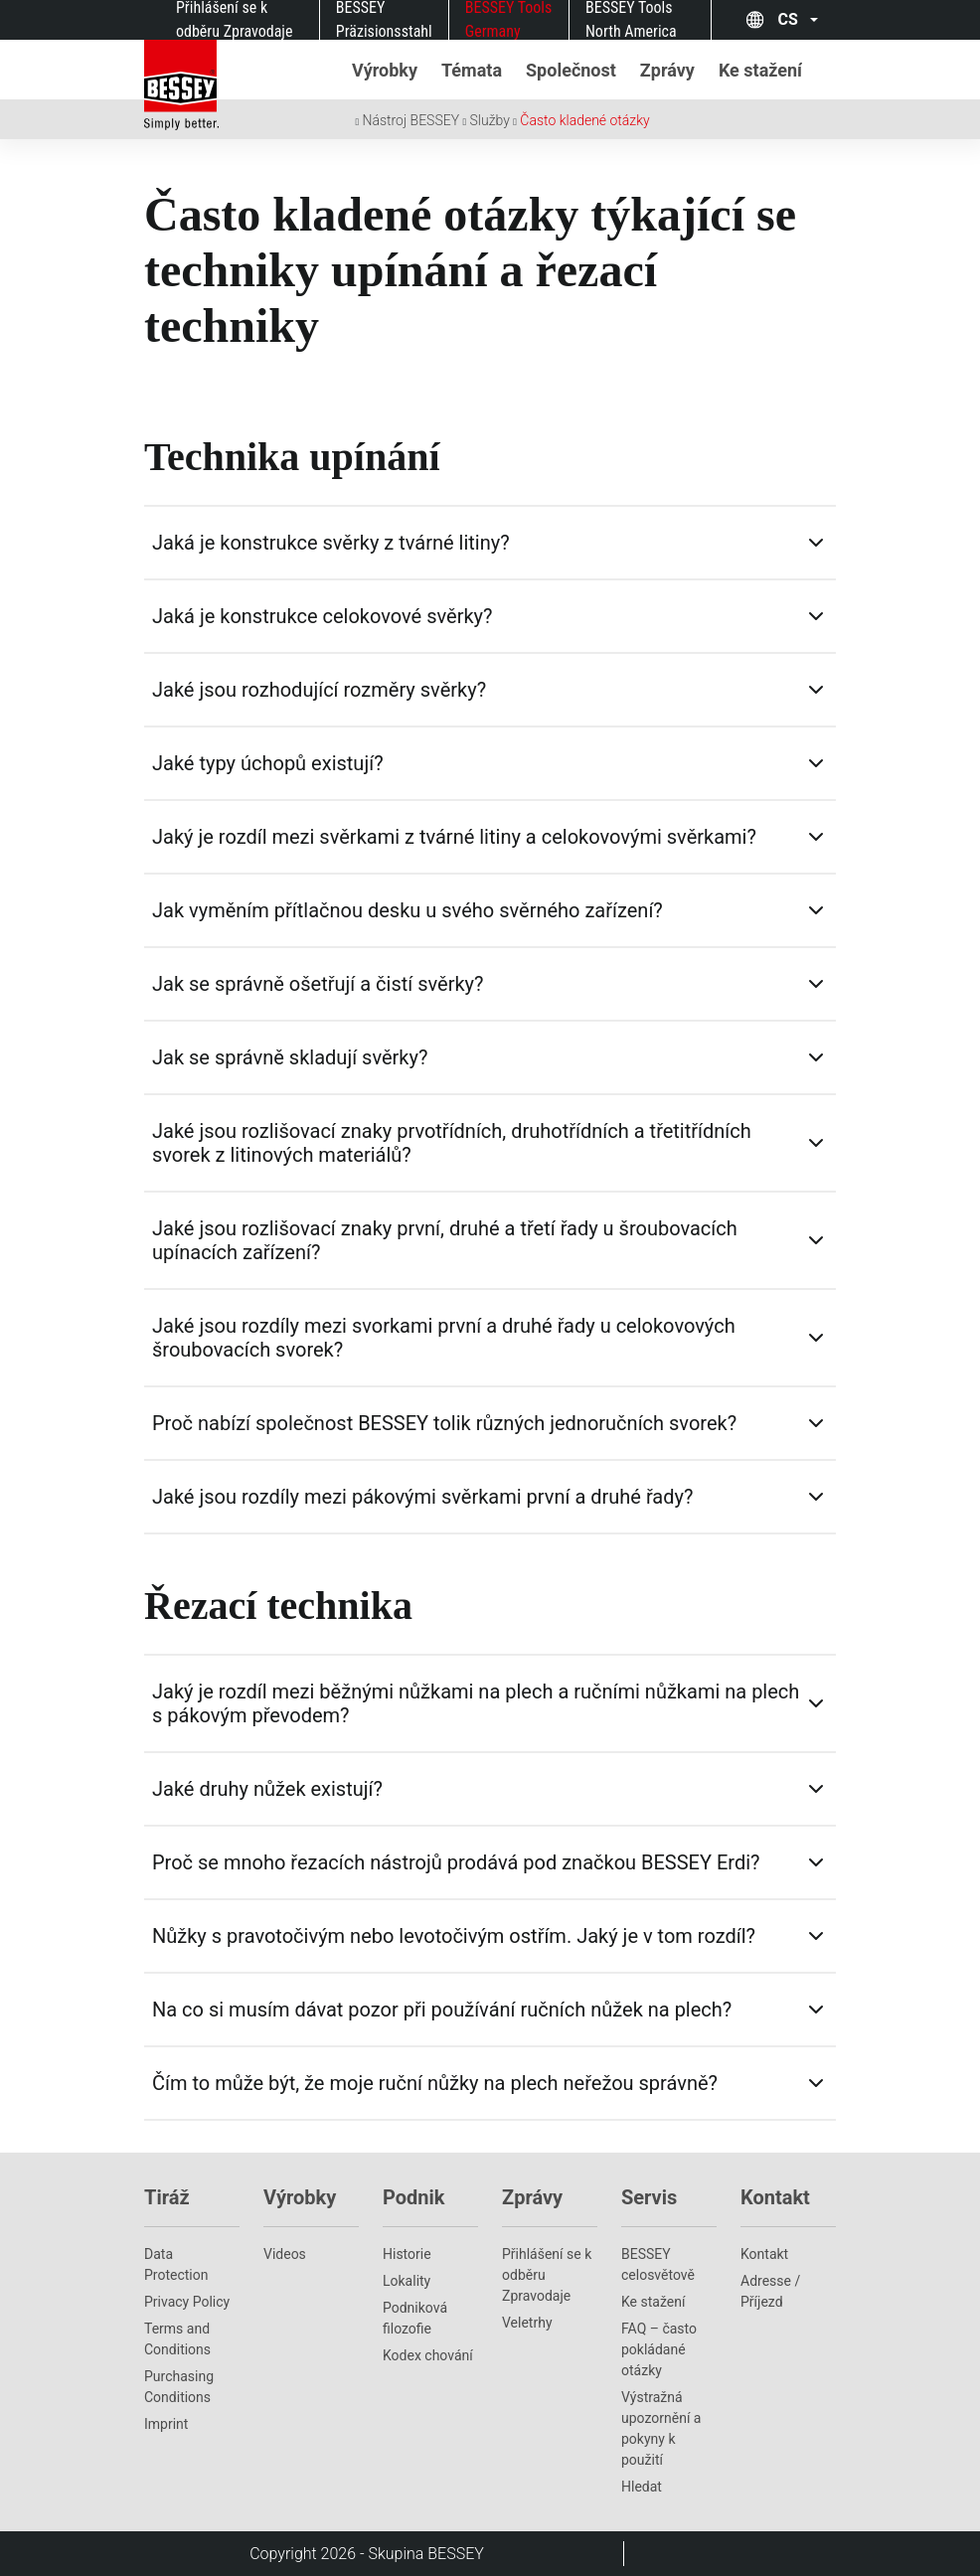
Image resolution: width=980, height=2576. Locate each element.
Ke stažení (653, 2302)
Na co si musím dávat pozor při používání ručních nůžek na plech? (442, 2009)
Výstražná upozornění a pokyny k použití (661, 2428)
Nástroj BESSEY (411, 120)
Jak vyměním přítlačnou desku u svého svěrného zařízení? (407, 910)
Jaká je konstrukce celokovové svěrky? (322, 616)
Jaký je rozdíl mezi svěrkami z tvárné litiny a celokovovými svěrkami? (454, 837)
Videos (284, 2254)
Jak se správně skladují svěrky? (289, 1057)
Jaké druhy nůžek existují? (267, 1789)
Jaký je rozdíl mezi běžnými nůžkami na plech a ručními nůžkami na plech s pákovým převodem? (475, 1703)
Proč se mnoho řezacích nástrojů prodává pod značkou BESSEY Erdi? (456, 1862)
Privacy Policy (187, 2302)
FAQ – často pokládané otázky (659, 2349)
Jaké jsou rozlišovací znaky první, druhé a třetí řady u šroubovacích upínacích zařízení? (444, 1240)
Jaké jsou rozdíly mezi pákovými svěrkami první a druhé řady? (422, 1497)
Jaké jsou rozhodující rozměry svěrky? (319, 690)
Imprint (166, 2424)
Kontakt (764, 2254)
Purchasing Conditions (179, 2386)
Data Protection (176, 2264)
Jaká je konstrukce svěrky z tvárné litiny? (331, 543)
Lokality (406, 2281)
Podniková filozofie (415, 2318)
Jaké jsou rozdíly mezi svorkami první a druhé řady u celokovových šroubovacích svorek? (443, 1338)
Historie (407, 2254)
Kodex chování (428, 2355)
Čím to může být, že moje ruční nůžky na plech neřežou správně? (435, 2083)
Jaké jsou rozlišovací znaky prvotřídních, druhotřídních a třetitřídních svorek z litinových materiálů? (451, 1143)
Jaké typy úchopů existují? (268, 763)
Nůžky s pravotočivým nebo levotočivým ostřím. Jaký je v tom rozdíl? (453, 1936)
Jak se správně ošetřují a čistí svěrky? (318, 984)
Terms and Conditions (177, 2339)
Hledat (641, 2487)
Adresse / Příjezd (770, 2291)
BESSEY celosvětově (658, 2264)
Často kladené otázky (584, 120)
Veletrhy (527, 2323)
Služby (490, 120)
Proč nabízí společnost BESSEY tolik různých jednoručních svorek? (444, 1423)
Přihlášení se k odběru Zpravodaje (546, 2275)
